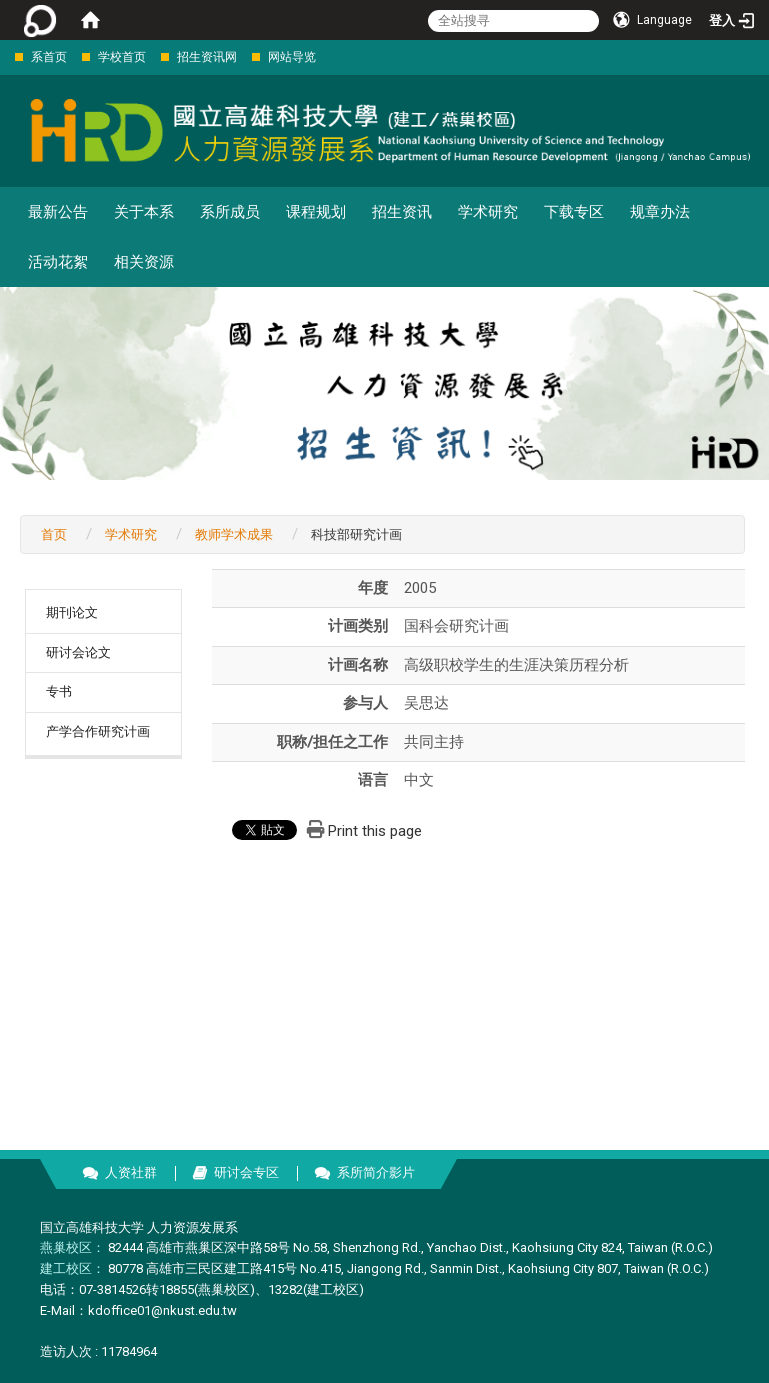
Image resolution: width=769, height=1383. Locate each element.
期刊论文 (72, 612)
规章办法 (660, 212)
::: (4, 56)
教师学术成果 (234, 534)
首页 (54, 534)
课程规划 (316, 212)
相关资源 (144, 262)
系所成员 (230, 212)
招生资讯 (402, 212)
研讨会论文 (78, 652)
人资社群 (131, 1172)
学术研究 (488, 212)
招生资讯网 (207, 57)
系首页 (49, 57)
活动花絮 (58, 262)
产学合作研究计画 (98, 731)
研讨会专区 (246, 1172)
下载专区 (574, 212)
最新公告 (58, 212)
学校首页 (122, 57)
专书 (59, 691)
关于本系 (144, 212)
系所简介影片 (376, 1172)
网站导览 (292, 57)
